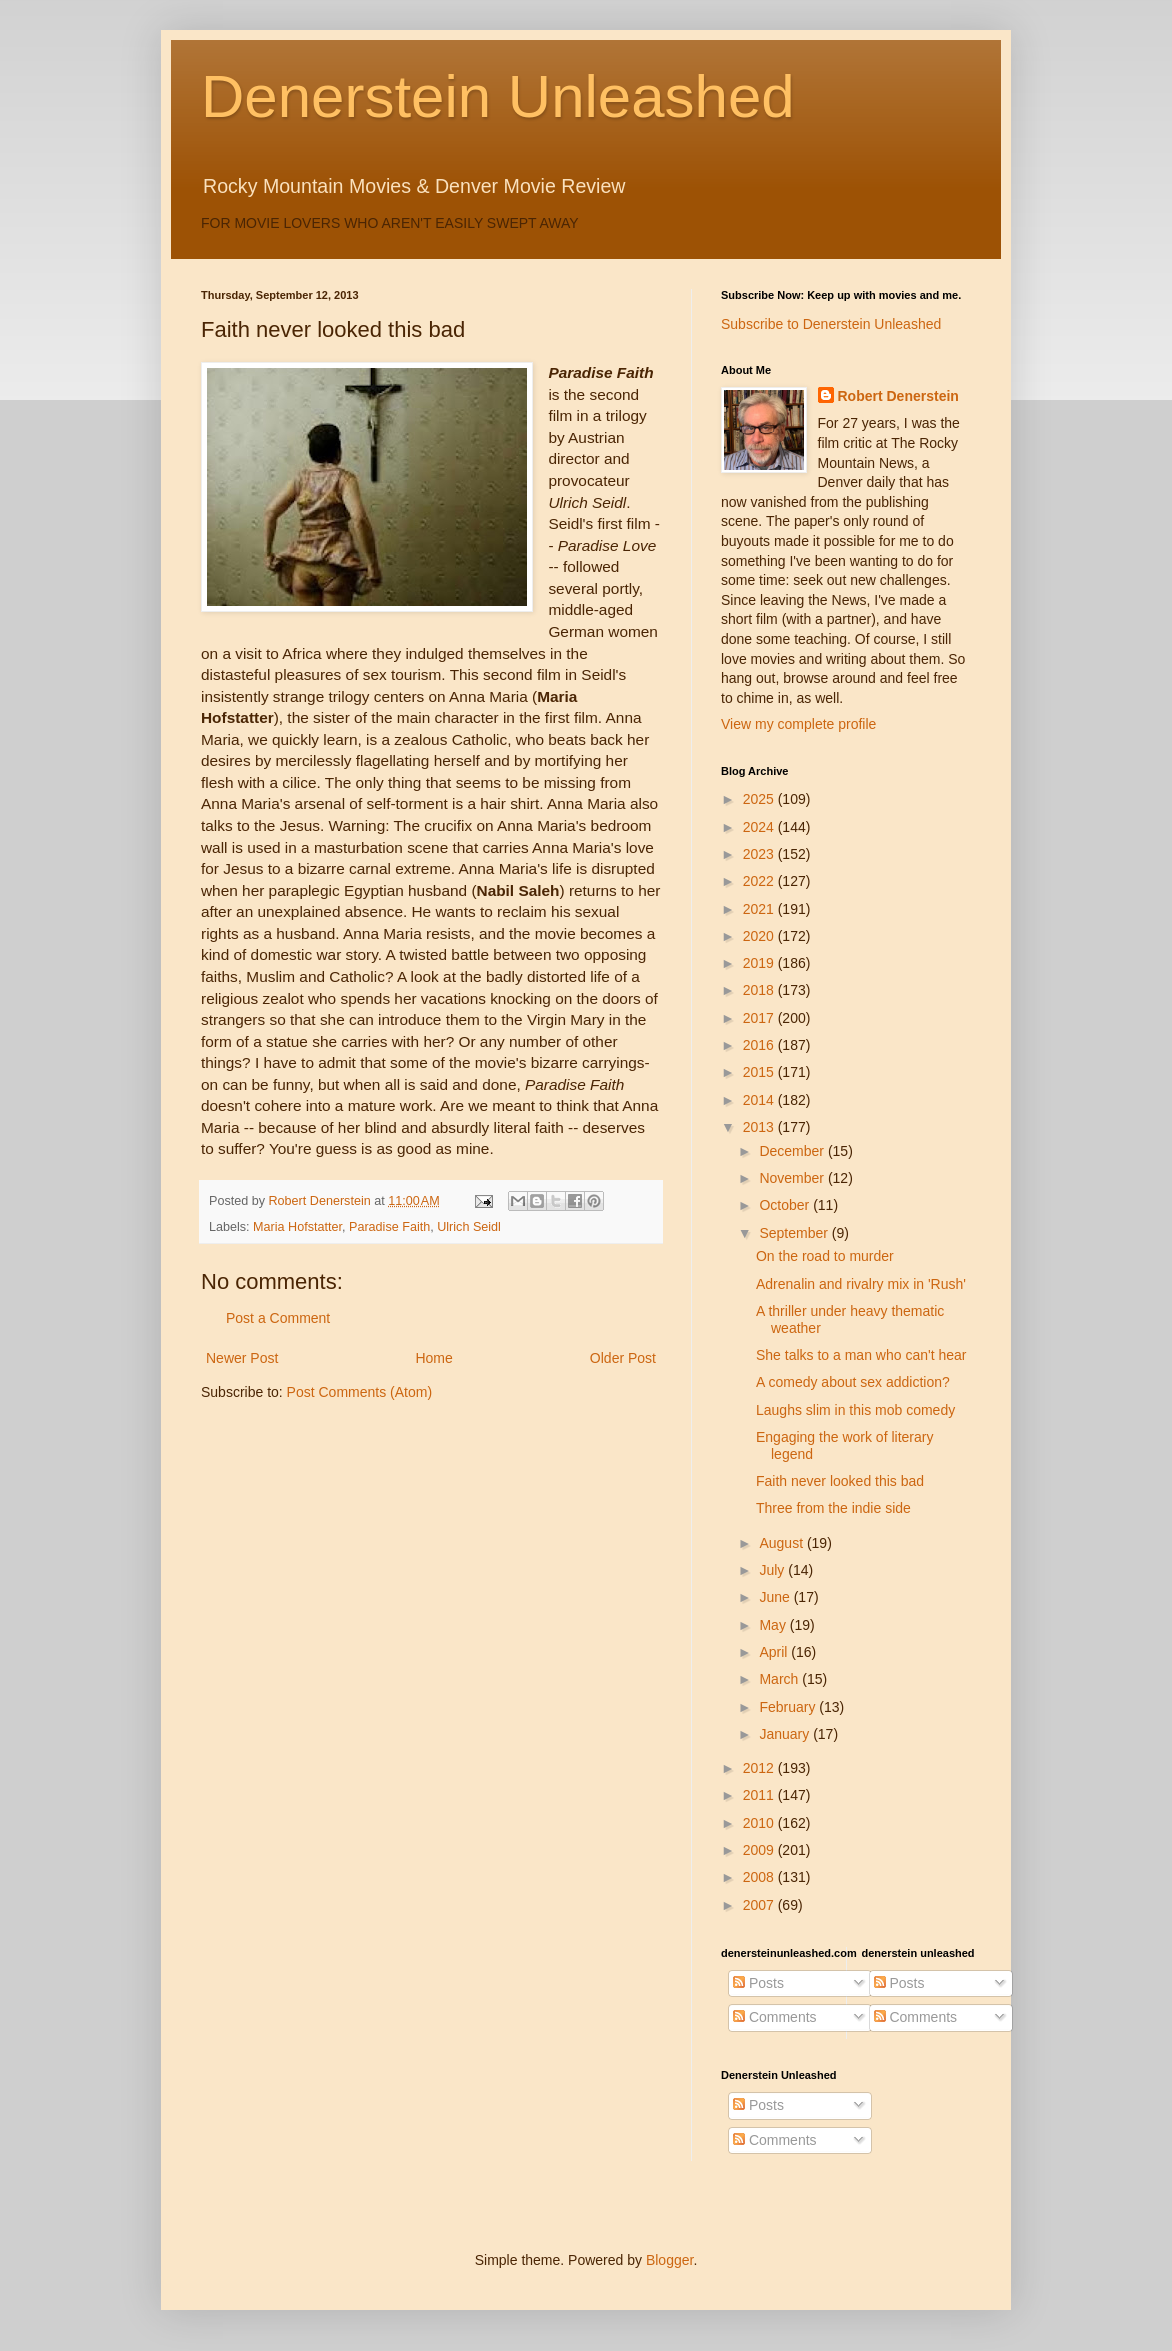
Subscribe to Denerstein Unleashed (831, 324)
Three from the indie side (833, 1508)
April (775, 1652)
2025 (760, 799)
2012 (760, 1768)
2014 (760, 1100)
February (789, 1707)
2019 (760, 963)
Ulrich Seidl (469, 1227)
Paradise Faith (389, 1227)
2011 (760, 1795)
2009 (760, 1850)
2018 (760, 990)
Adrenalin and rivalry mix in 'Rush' (861, 1284)
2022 (760, 881)
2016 (760, 1045)
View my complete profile (798, 724)
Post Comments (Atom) (359, 1392)
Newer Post (242, 1358)
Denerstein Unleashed (498, 96)
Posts (758, 1983)
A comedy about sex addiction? (853, 1382)
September (795, 1233)
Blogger (669, 2260)
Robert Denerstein (898, 396)
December (793, 1151)
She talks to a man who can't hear (861, 1355)
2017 (760, 1018)
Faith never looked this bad (840, 1481)
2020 (760, 936)
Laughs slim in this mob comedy (855, 1410)
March (780, 1679)
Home (433, 1358)
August (782, 1543)
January (786, 1734)
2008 (760, 1877)
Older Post (623, 1358)
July (773, 1570)
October (786, 1205)
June (776, 1597)
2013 (760, 1127)
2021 (760, 909)
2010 (760, 1823)
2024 (760, 827)
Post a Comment (278, 1318)
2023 (760, 854)
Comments (775, 2017)
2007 (760, 1905)
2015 (760, 1072)
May (774, 1625)
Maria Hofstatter (297, 1227)
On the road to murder (825, 1256)
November (793, 1178)
